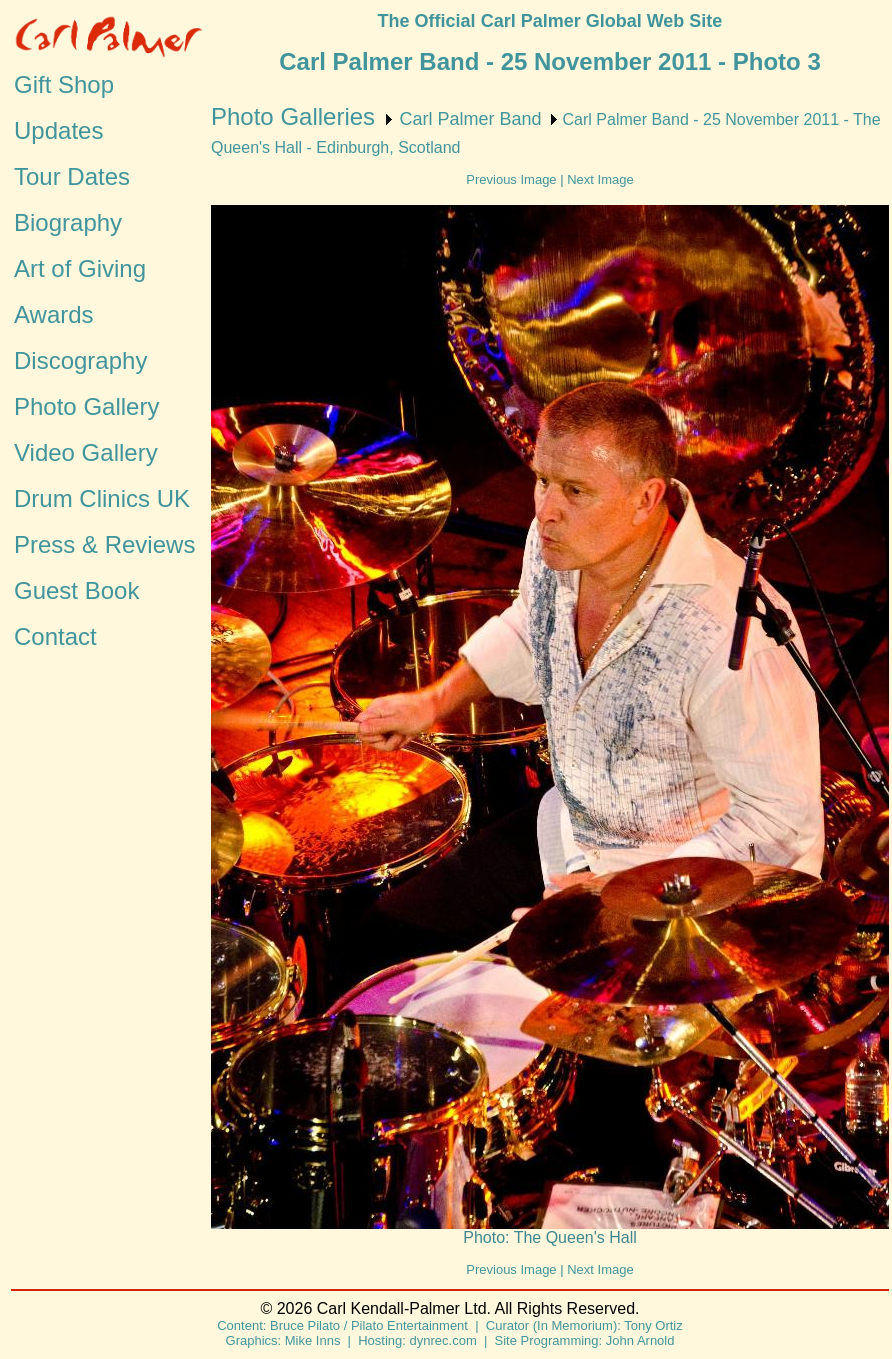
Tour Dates (72, 176)
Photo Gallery (86, 406)
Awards (54, 314)
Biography (68, 222)
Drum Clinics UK (102, 498)
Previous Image (511, 179)
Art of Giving (80, 268)
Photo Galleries (293, 116)
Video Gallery (86, 452)
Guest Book (76, 590)
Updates (58, 130)
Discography (80, 360)
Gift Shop (64, 84)
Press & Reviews (104, 544)
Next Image (600, 179)
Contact (55, 636)
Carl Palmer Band (470, 119)
